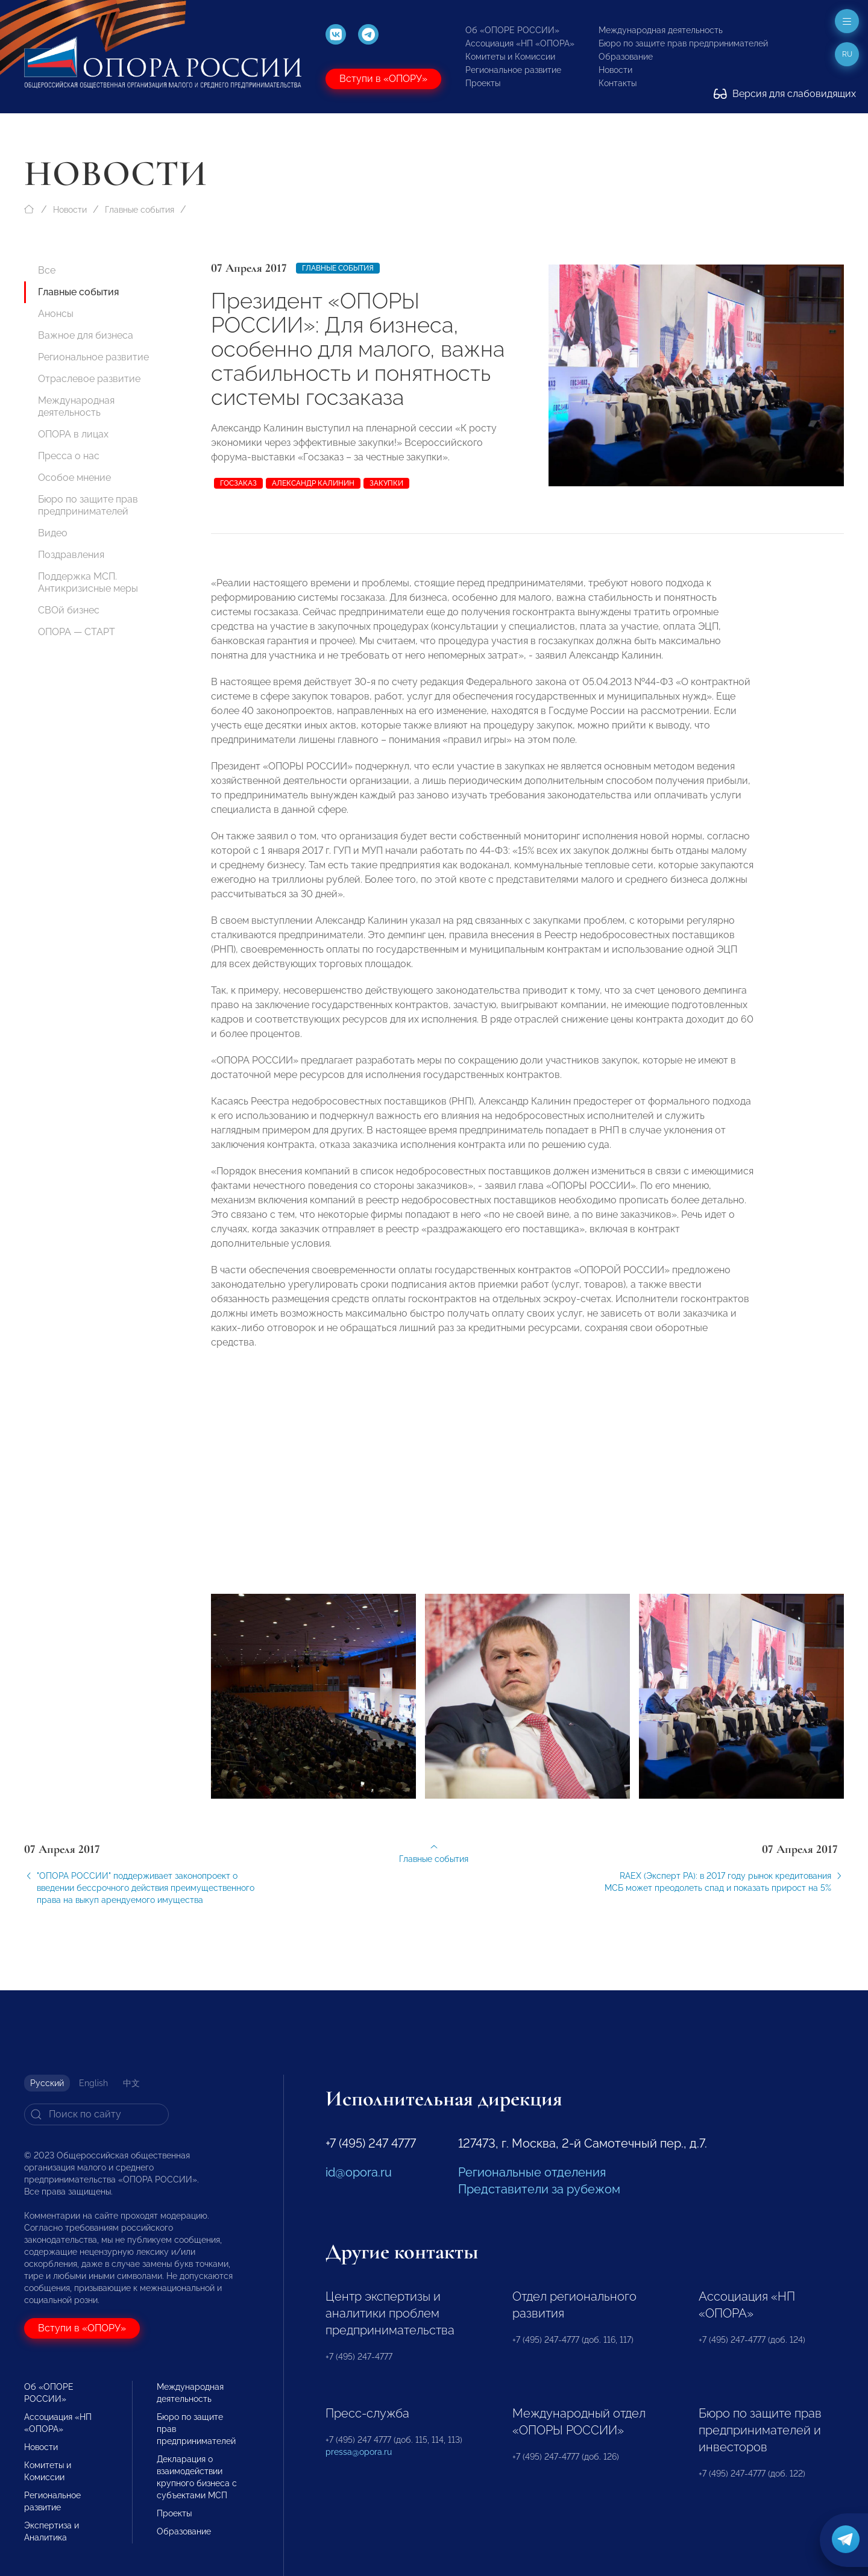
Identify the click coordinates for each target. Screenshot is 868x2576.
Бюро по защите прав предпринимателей (683, 43)
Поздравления (71, 554)
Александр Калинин (313, 483)
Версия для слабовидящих (785, 93)
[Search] (96, 2114)
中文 (131, 2083)
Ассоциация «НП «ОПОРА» (519, 43)
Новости (615, 70)
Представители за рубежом (539, 2189)
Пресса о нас (68, 456)
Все (46, 270)
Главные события (139, 210)
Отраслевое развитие (89, 378)
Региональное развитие (513, 70)
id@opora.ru (359, 2172)
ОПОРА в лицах (73, 434)
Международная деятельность (661, 30)
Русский (47, 2083)
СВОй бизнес (68, 610)
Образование (626, 56)
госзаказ (238, 483)
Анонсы (56, 313)
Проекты (482, 83)
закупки (386, 483)
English (93, 2083)
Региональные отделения (532, 2172)
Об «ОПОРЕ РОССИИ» (512, 30)
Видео (53, 533)
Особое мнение (74, 477)
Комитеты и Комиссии (510, 56)
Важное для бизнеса (85, 335)
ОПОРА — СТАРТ (76, 632)
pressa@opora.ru (359, 2452)
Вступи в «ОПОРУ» (383, 78)
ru (847, 54)
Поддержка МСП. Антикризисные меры (88, 582)
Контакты (618, 83)
